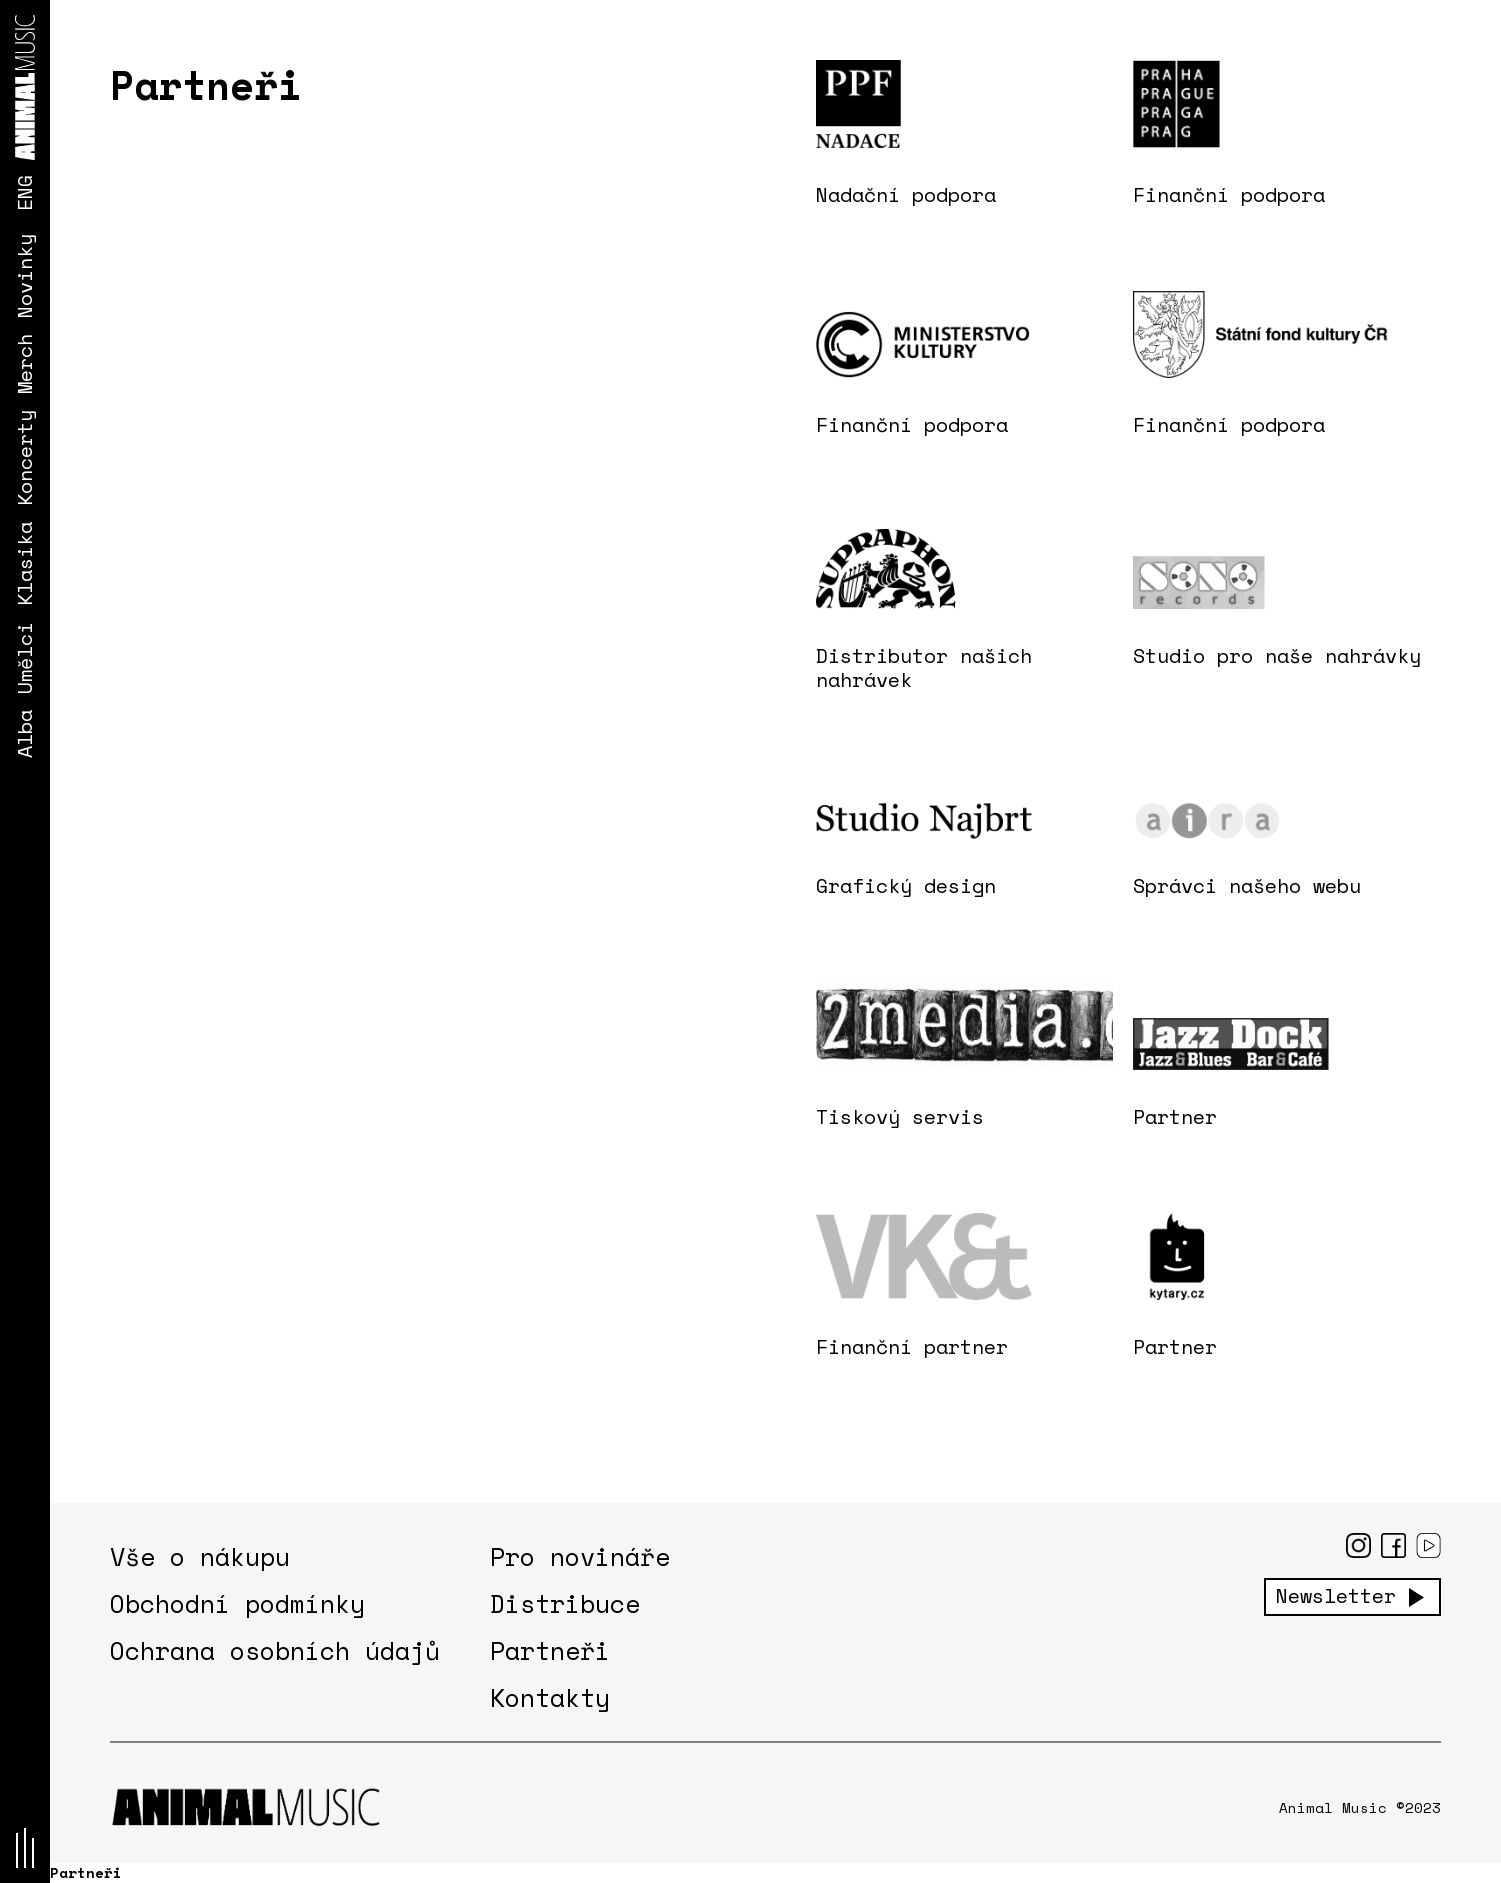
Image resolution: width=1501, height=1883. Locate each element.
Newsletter (1336, 1596)
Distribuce (565, 1603)
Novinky (24, 276)
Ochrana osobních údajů (275, 1650)
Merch (24, 364)
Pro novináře (580, 1556)
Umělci (24, 658)
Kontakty (550, 1697)
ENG (24, 193)
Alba (24, 734)
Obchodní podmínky (237, 1603)
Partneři (550, 1650)
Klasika (24, 564)
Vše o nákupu (200, 1556)
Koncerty (24, 458)
